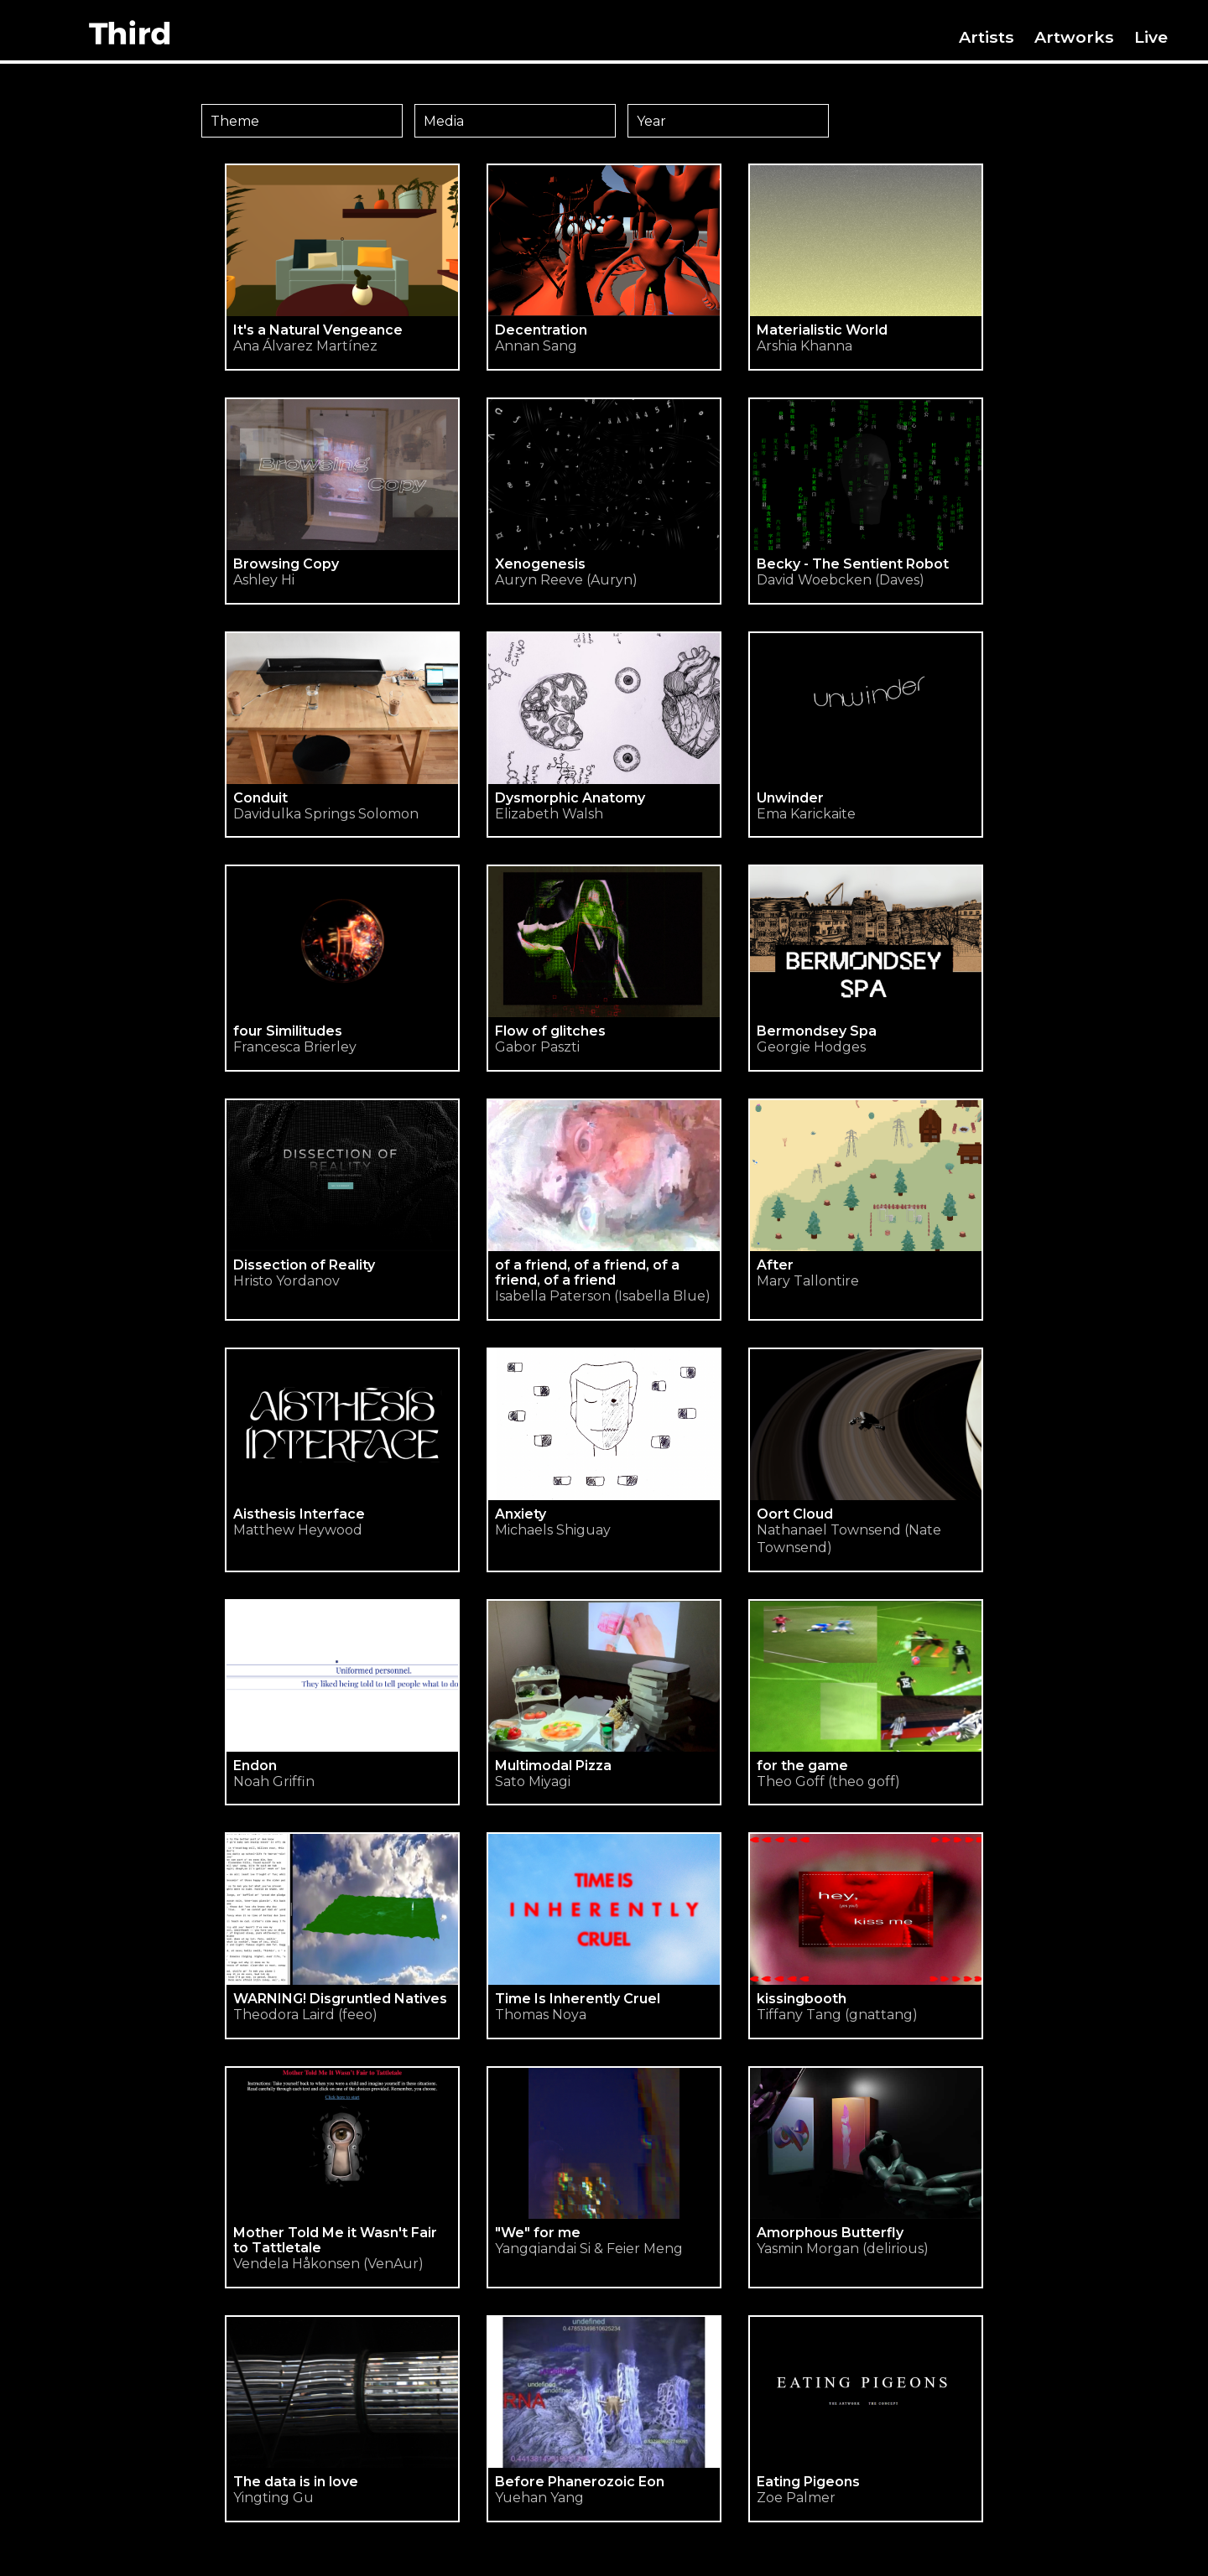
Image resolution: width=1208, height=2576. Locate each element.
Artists (986, 37)
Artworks (1074, 37)
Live (1151, 37)
